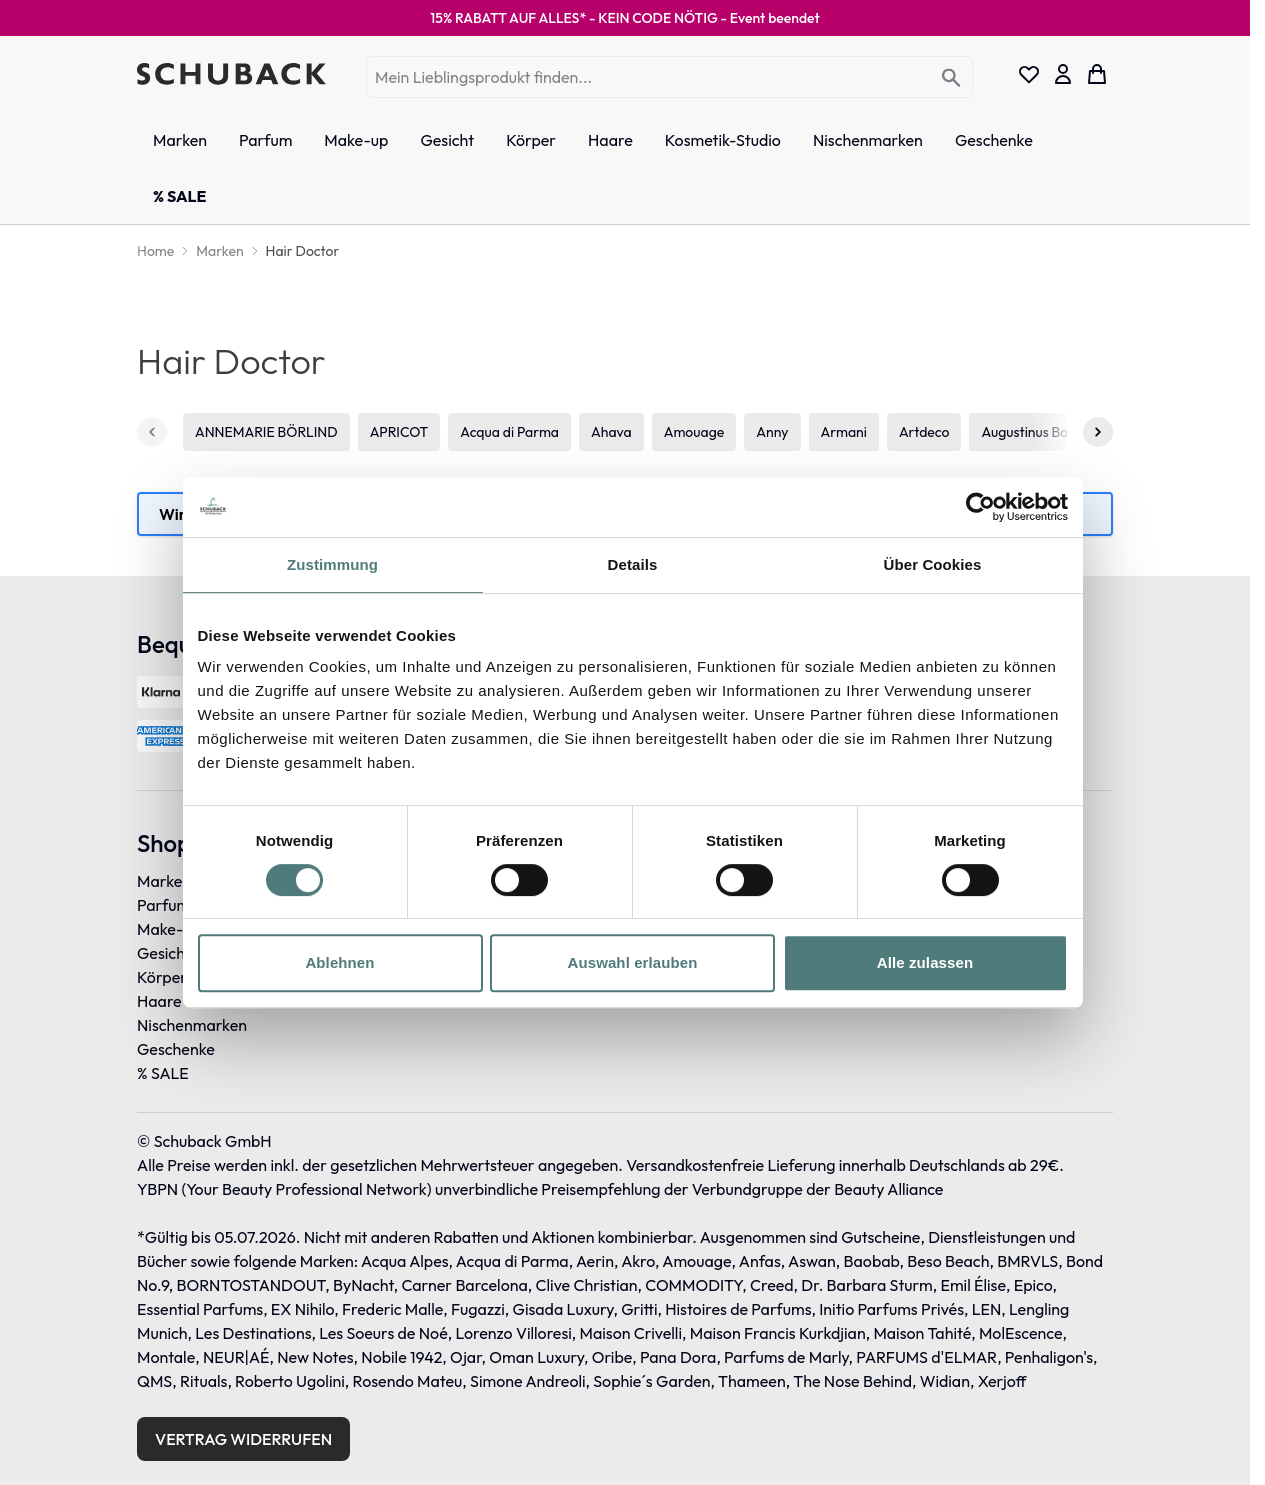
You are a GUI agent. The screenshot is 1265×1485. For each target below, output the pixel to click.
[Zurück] (152, 432)
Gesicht (164, 953)
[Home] (155, 251)
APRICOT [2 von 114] (399, 432)
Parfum (163, 905)
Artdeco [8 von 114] (924, 432)
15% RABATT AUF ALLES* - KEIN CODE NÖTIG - (624, 18)
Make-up (169, 929)
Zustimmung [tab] (332, 564)
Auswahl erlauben (633, 962)
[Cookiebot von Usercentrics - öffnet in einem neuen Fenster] (980, 507)
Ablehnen (339, 962)
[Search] (951, 78)
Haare (159, 1001)
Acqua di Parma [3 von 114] (509, 432)
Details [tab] (633, 564)
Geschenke (176, 1049)
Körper (162, 977)
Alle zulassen (925, 962)
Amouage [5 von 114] (694, 432)
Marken (164, 881)
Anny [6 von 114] (772, 432)
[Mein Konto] (1063, 74)
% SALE (163, 1073)
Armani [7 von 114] (844, 432)
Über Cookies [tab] (933, 564)
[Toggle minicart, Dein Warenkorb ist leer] (1097, 74)
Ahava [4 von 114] (611, 432)
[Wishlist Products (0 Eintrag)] (1029, 74)
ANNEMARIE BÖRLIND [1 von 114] (266, 432)
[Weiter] (1098, 432)
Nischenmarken (192, 1025)
